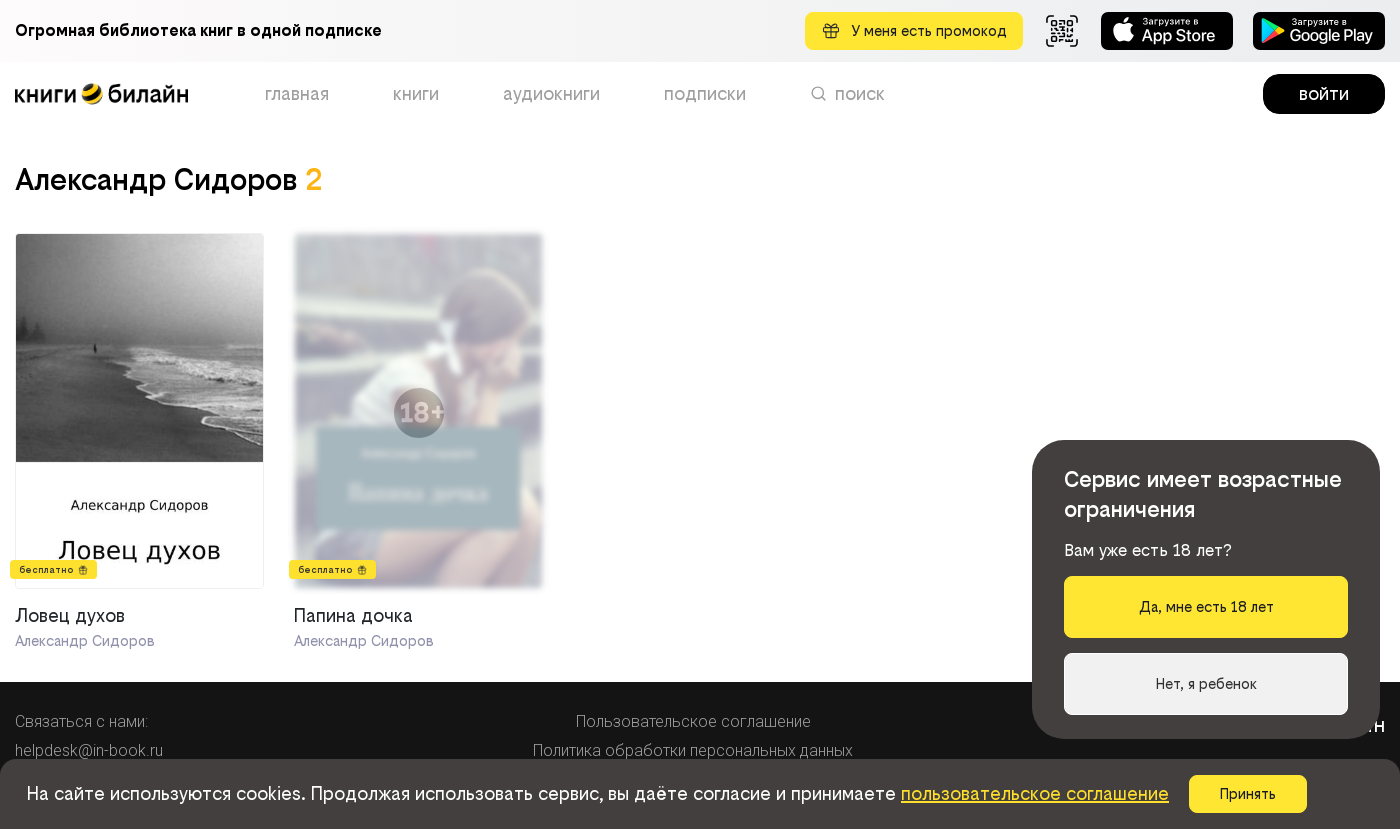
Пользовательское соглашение (693, 721)
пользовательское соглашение (1035, 793)
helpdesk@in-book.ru (89, 750)
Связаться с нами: (81, 721)
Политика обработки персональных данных (693, 750)
